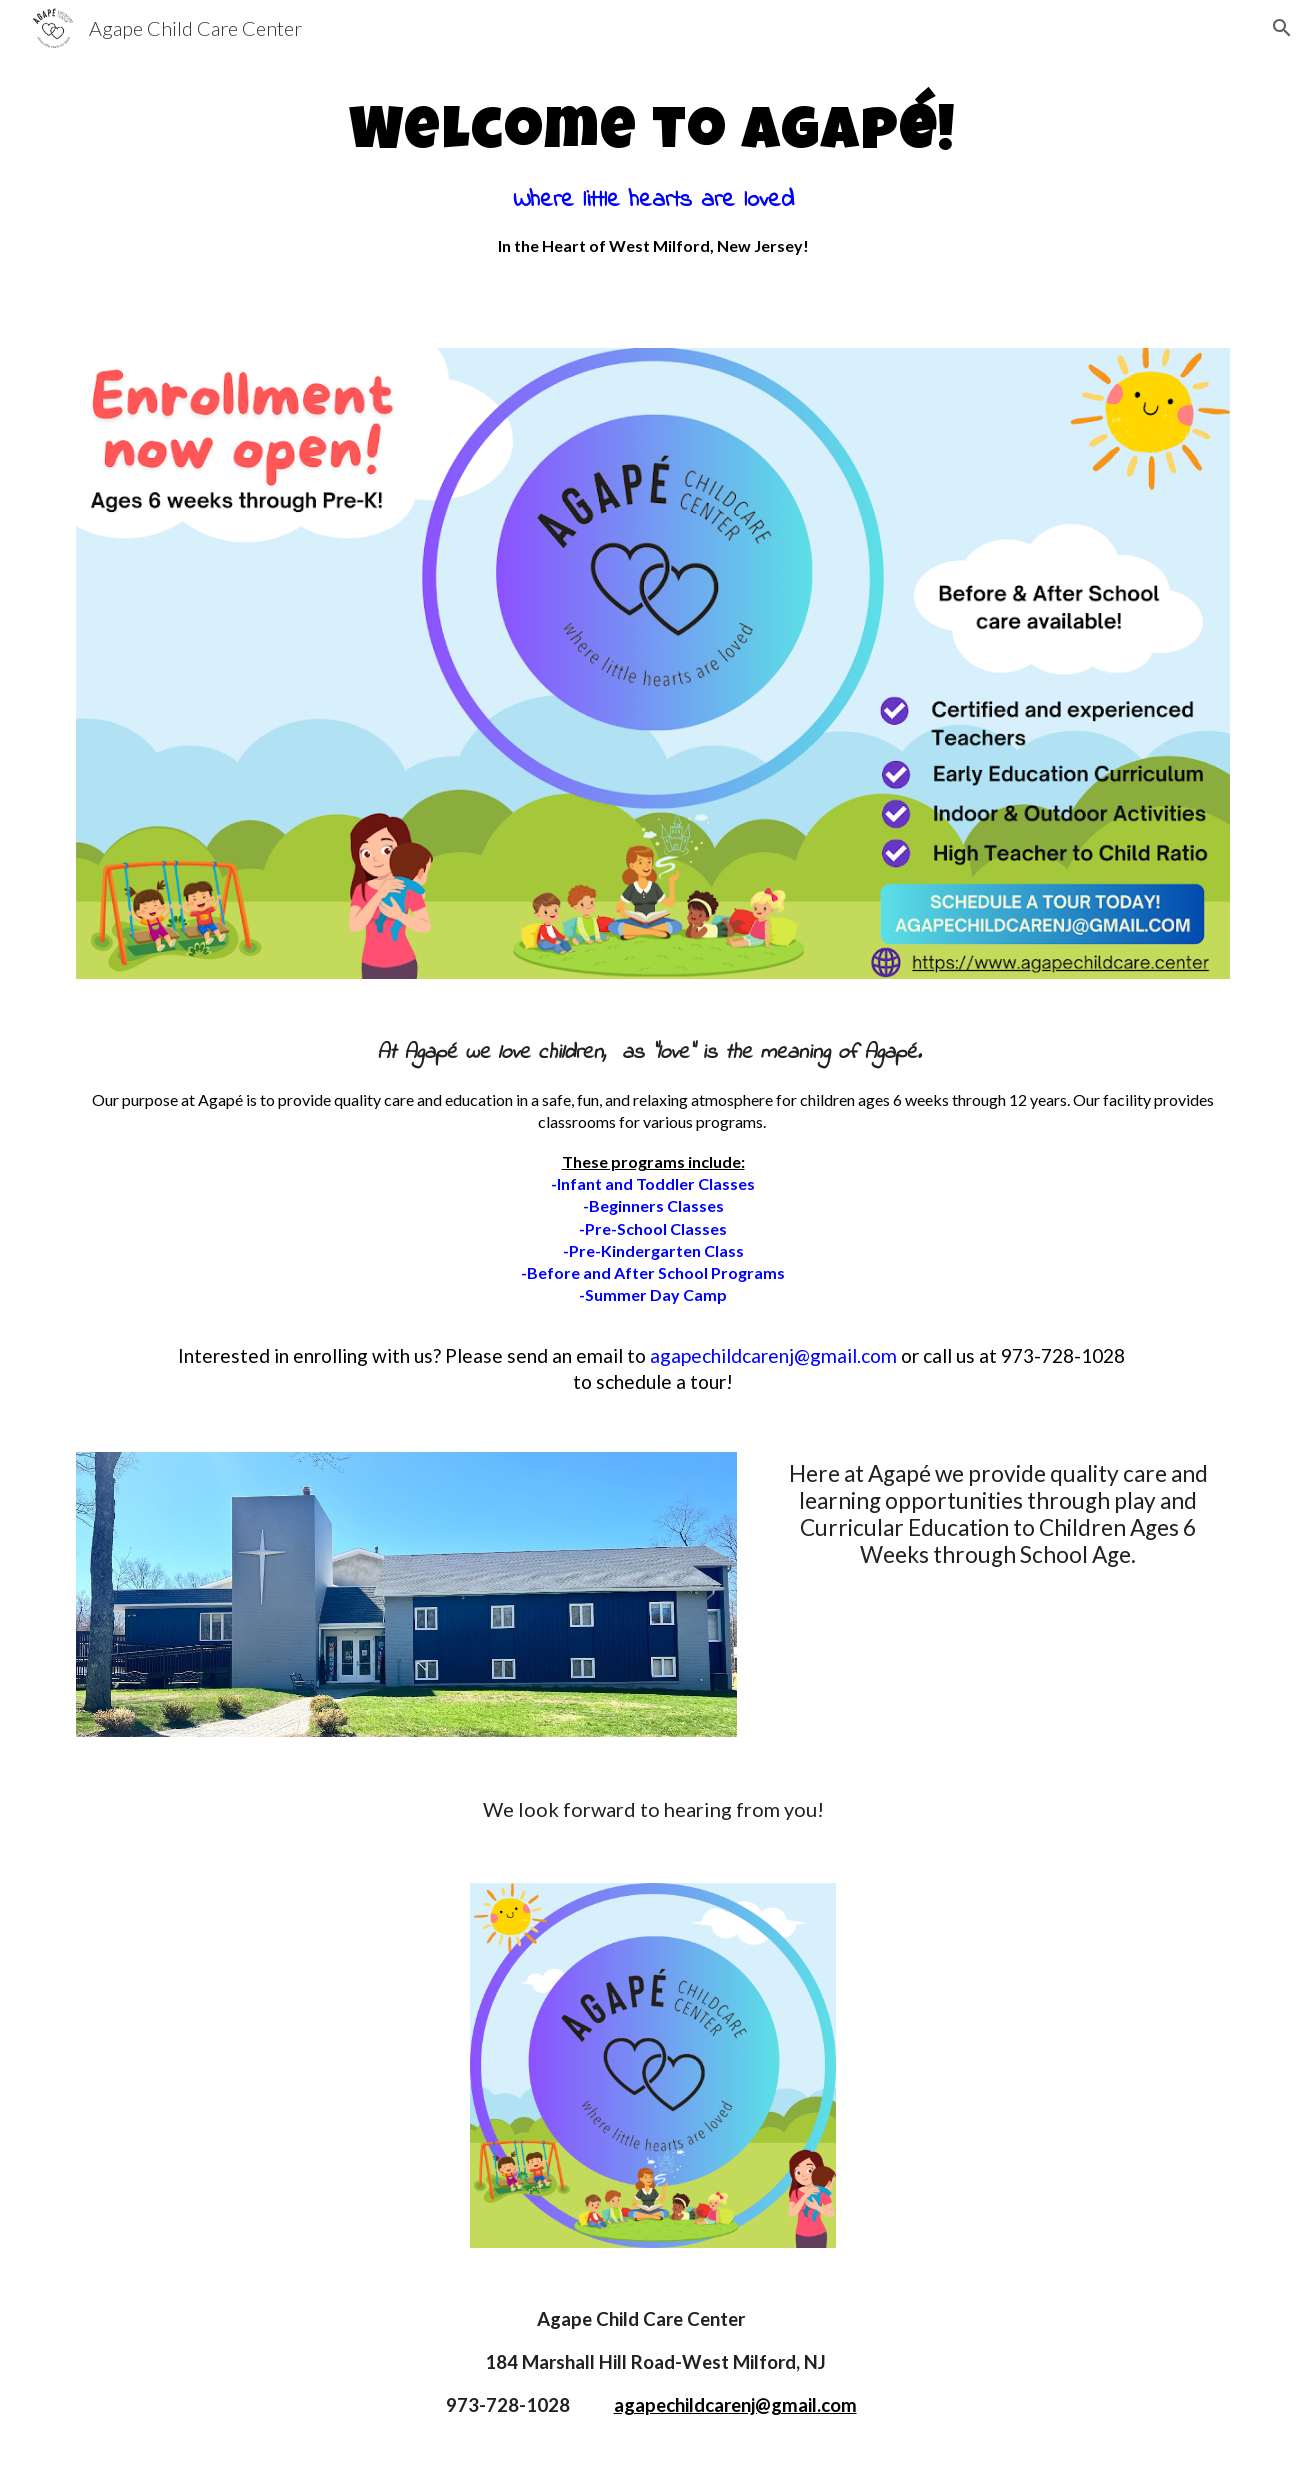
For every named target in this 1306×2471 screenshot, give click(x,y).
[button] (1282, 28)
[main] (653, 176)
